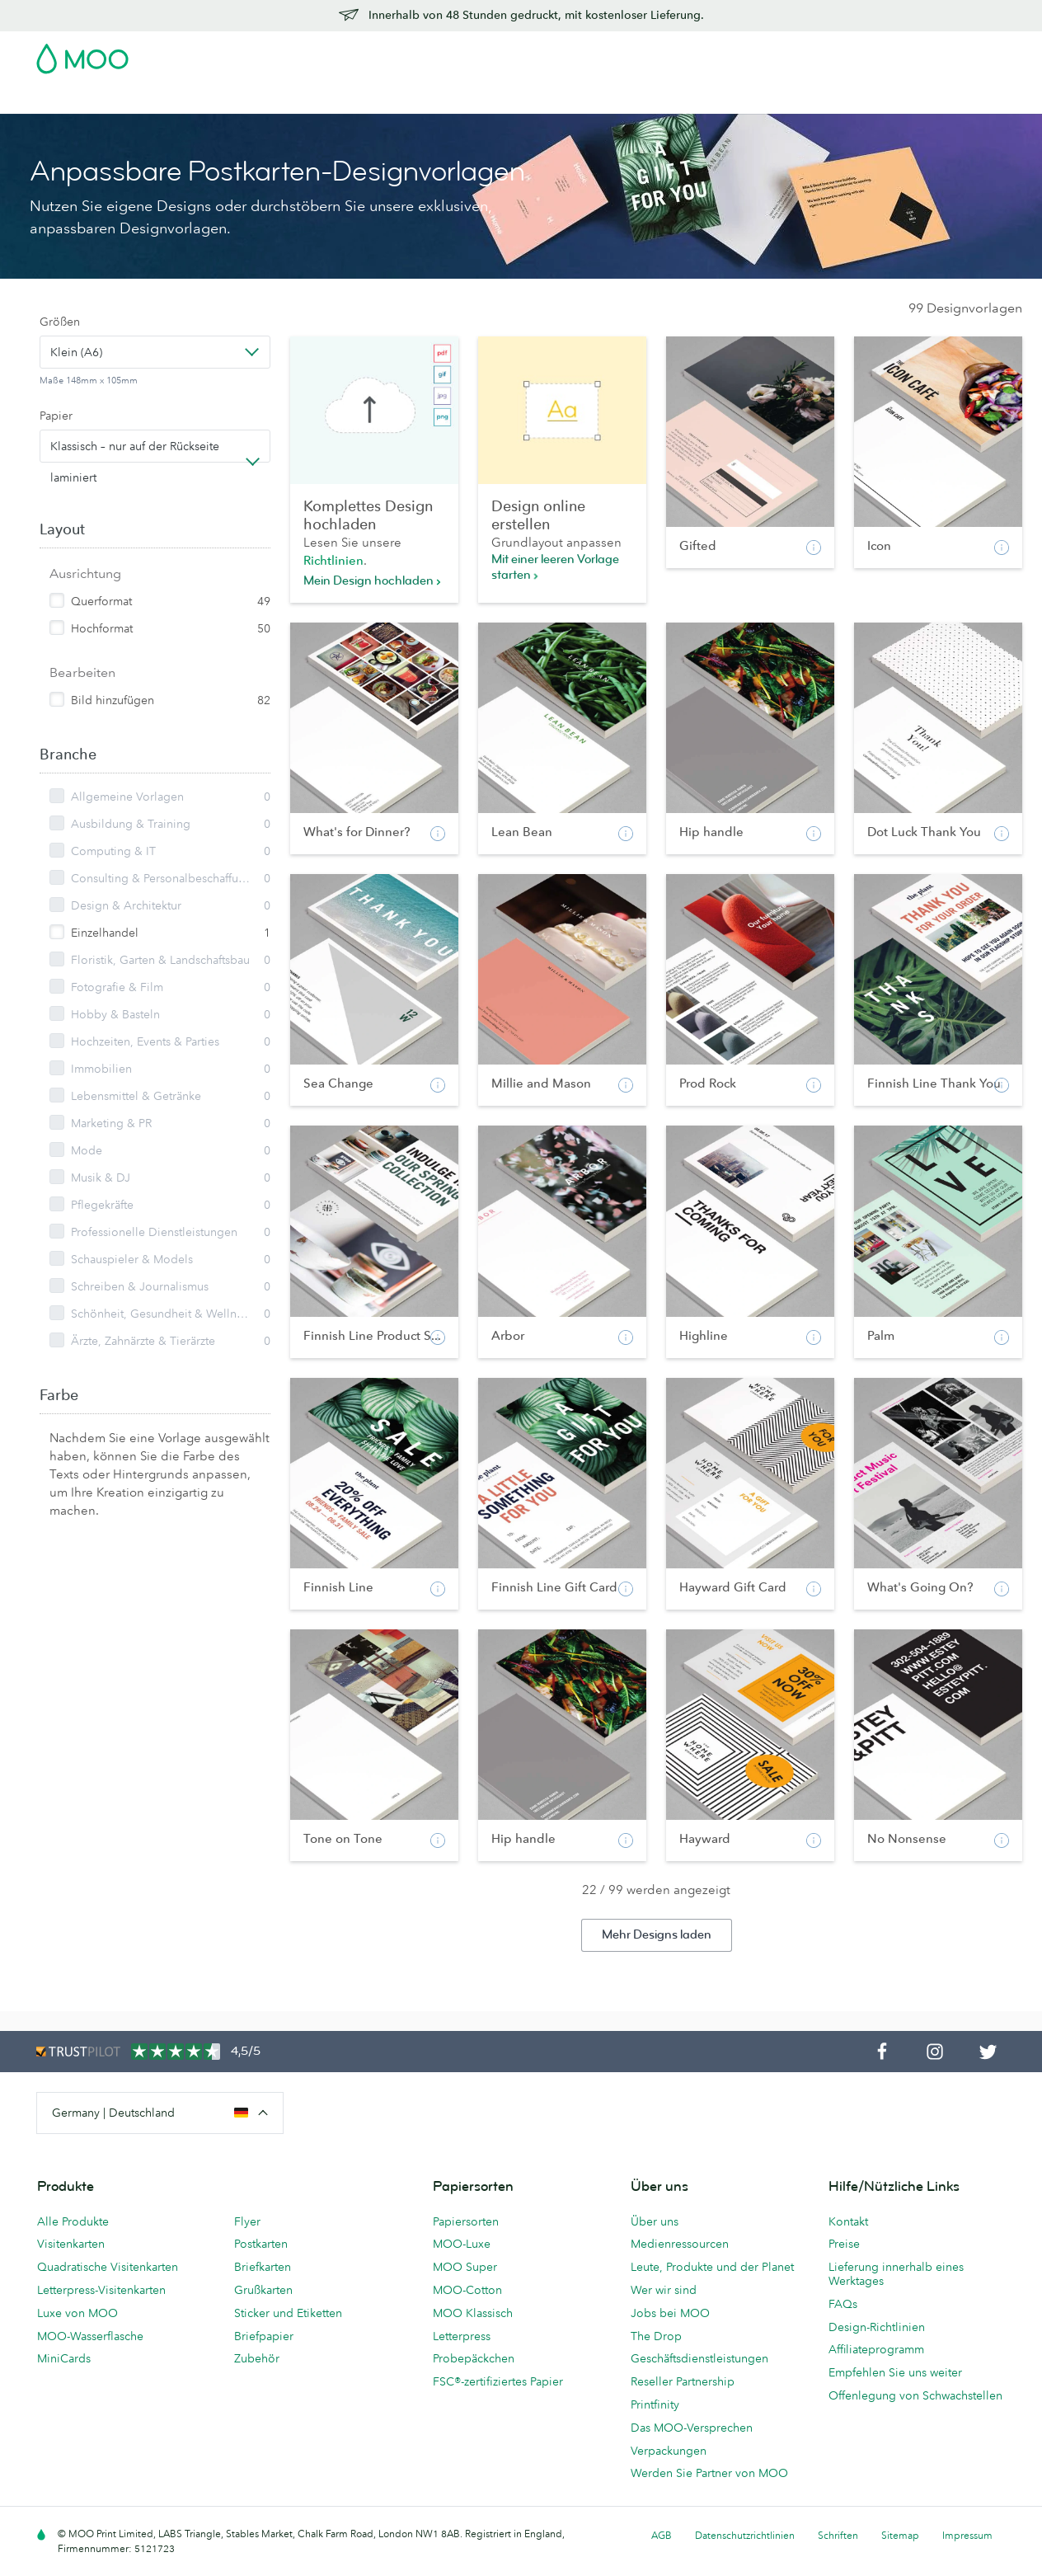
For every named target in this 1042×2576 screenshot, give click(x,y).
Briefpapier (263, 2336)
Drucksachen (398, 99)
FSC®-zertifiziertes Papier (498, 2381)
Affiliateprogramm (876, 2349)
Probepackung (670, 53)
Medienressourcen (680, 2243)
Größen (60, 321)
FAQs (842, 2303)
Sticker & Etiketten (252, 99)
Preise (844, 2243)
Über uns (654, 2221)
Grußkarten (263, 2289)
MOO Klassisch (473, 2313)
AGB (661, 2535)
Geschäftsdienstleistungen (590, 99)
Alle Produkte (73, 2221)
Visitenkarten (72, 99)
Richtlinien (333, 560)
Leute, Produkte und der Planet (712, 2266)
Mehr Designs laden (656, 1935)
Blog (694, 99)
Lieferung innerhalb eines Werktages (896, 2273)
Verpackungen (668, 2450)
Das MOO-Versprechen (692, 2427)
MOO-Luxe (461, 2243)
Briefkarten (262, 2266)
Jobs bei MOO (670, 2313)
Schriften (838, 2535)
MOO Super (465, 2266)
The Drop (656, 2336)
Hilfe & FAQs (757, 99)
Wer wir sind (664, 2289)
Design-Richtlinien (876, 2327)
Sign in (804, 53)
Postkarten (155, 99)
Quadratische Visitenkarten (107, 2266)
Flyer (332, 99)
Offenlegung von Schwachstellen (915, 2395)
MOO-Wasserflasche (90, 2336)
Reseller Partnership (683, 2381)
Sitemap (900, 2535)
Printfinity (655, 2404)
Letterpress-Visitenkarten (101, 2289)
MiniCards (64, 2358)
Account (748, 53)
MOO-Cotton (467, 2289)
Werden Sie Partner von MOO (709, 2473)
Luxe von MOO (77, 2313)
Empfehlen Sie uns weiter (895, 2372)
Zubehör (476, 99)
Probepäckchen (473, 2358)
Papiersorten (466, 2221)
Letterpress (461, 2336)
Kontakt (848, 2221)
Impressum (967, 2535)
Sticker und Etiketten (288, 2313)
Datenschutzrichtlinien (745, 2535)
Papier (56, 415)
